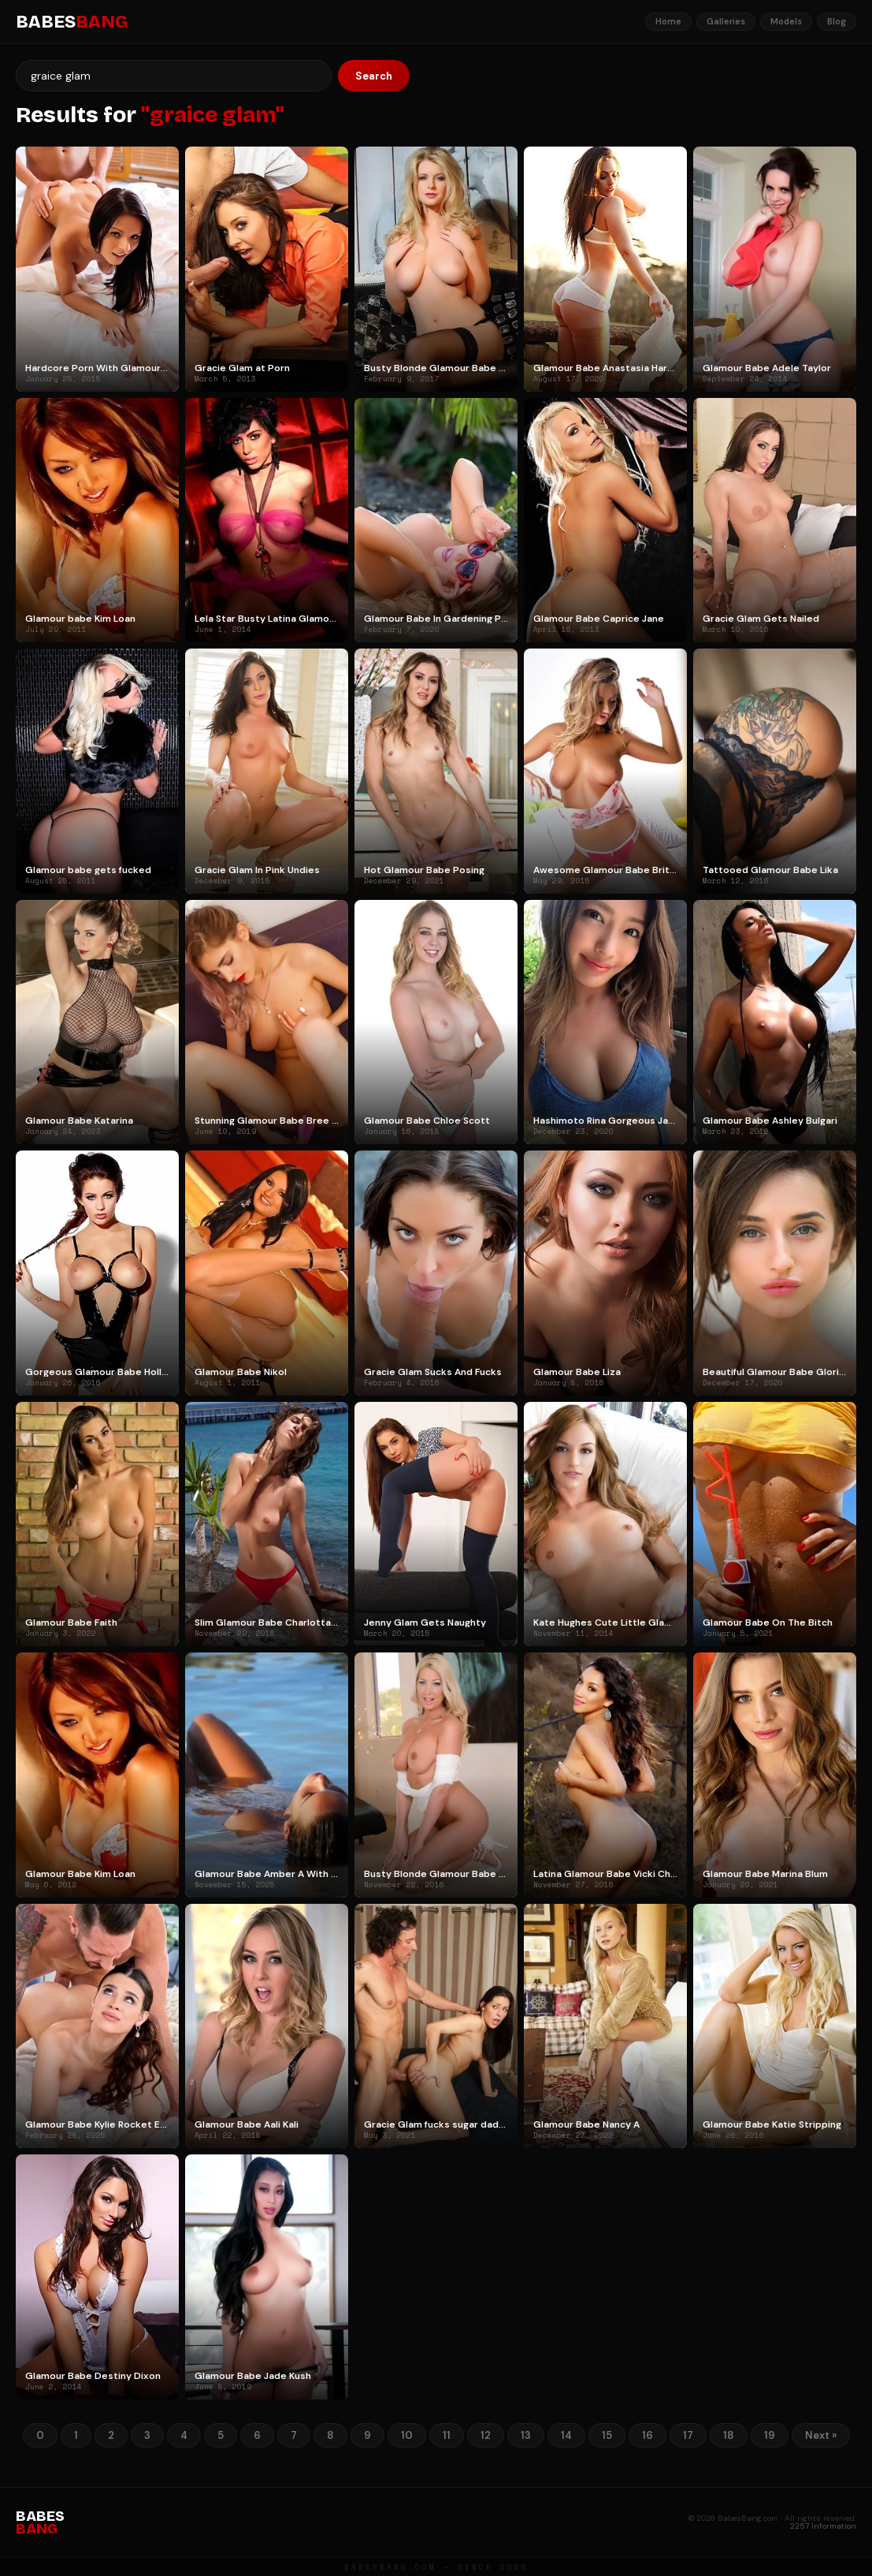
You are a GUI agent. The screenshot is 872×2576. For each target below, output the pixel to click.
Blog (836, 21)
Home (668, 21)
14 (566, 2435)
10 (407, 2435)
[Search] (174, 75)
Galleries (726, 21)
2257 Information (823, 2526)
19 (769, 2435)
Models (786, 21)
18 (728, 2435)
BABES (72, 22)
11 (447, 2435)
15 (607, 2435)
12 (486, 2435)
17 (688, 2435)
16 (647, 2435)
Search (373, 76)
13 (526, 2435)
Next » (821, 2435)
